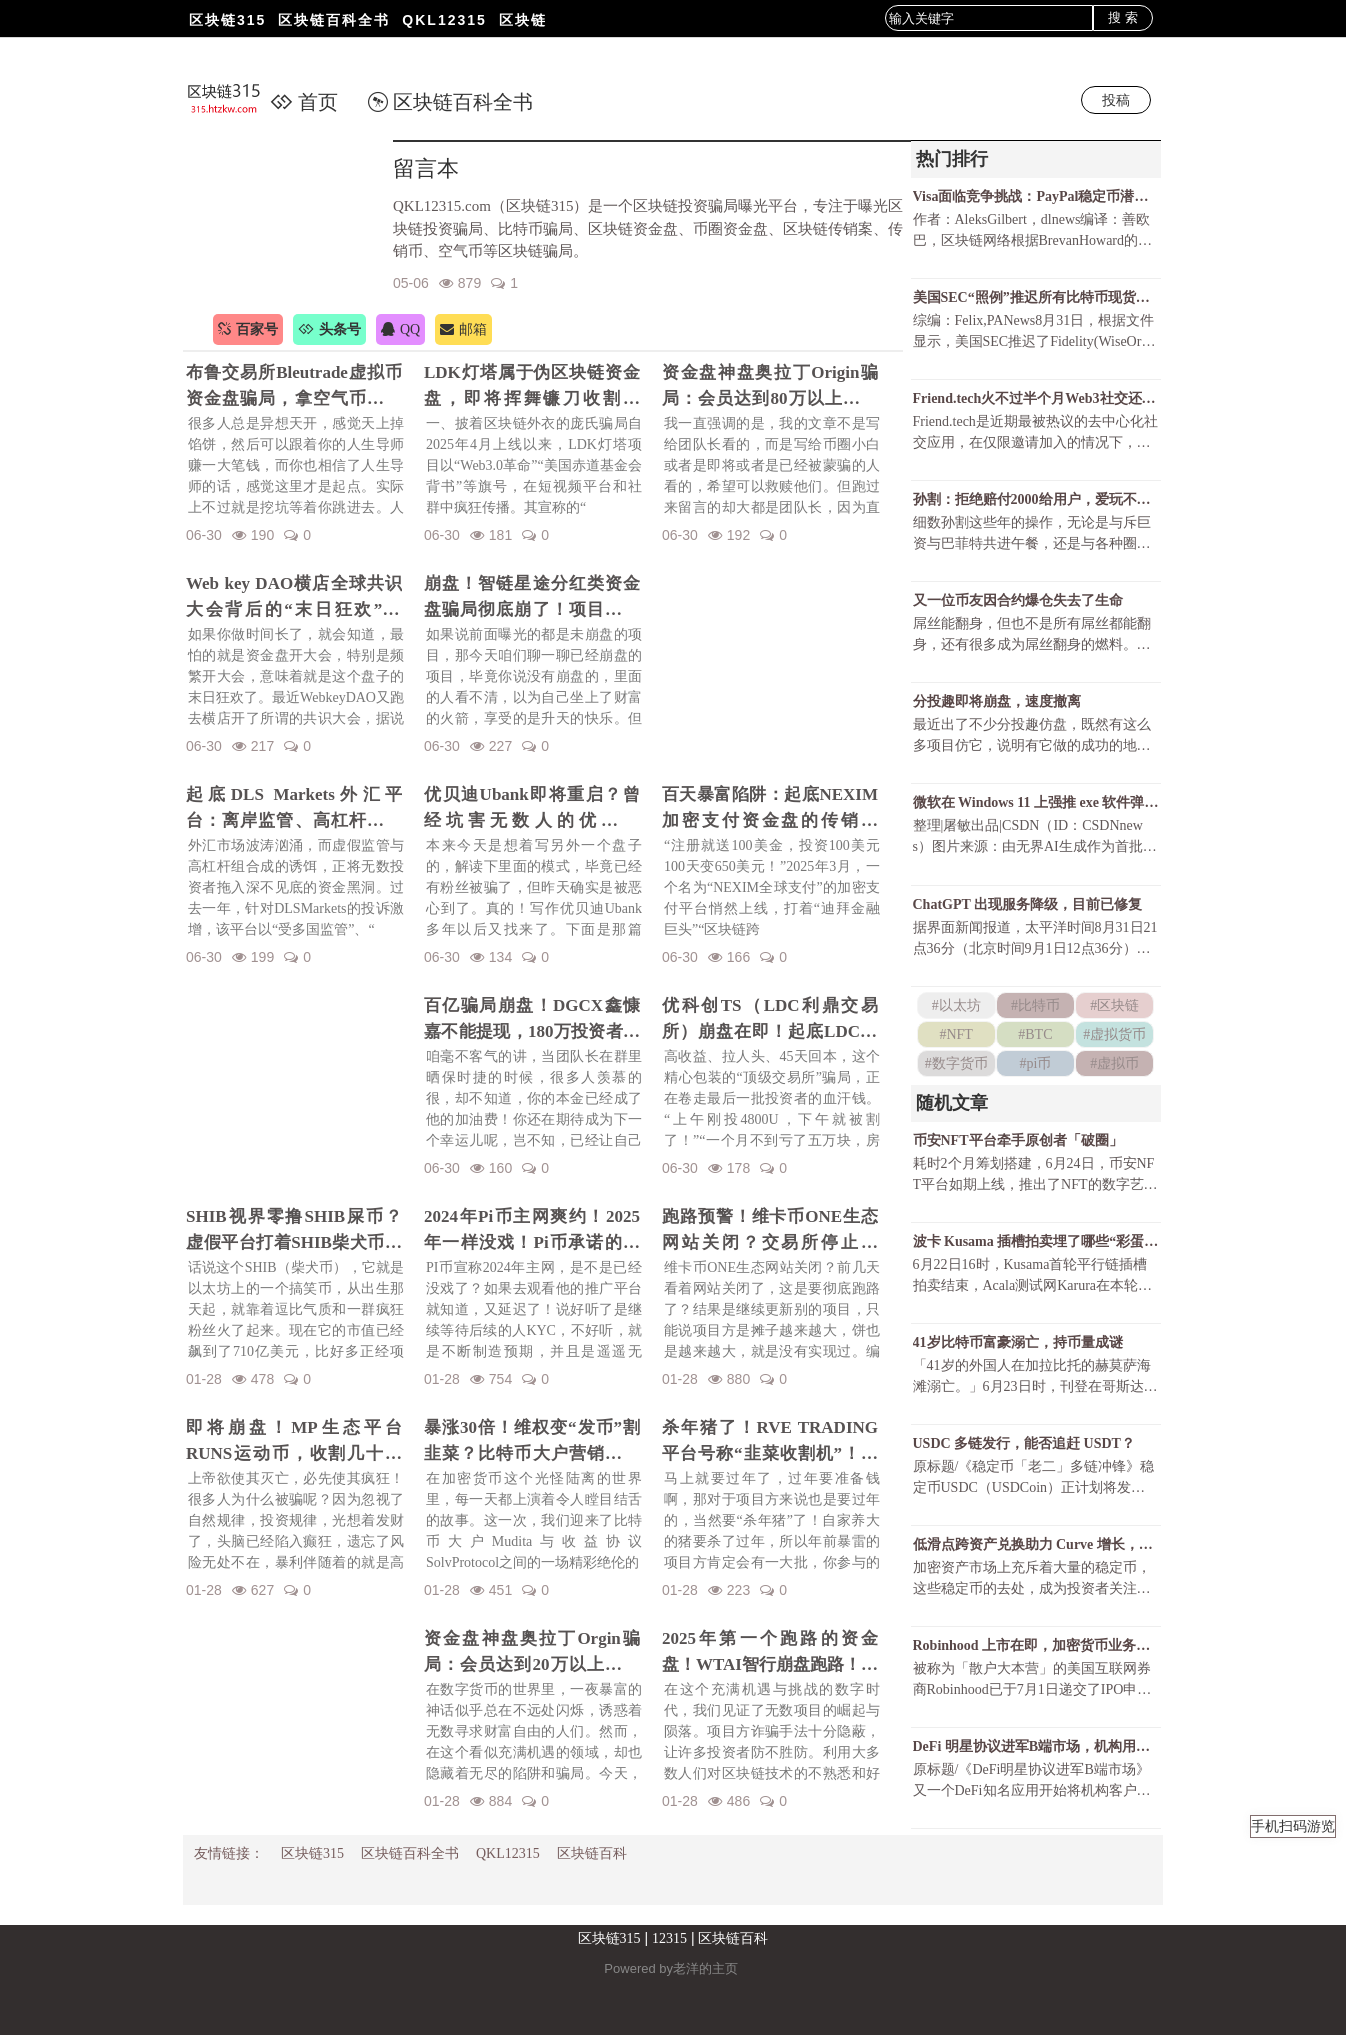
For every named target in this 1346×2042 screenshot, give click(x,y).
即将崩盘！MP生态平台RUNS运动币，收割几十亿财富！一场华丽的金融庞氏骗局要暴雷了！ (294, 1442)
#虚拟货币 (1114, 1037)
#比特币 (1035, 1008)
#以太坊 (956, 1008)
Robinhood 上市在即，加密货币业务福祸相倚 (1036, 1651)
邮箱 (463, 329)
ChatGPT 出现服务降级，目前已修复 (1028, 907)
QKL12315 (444, 20)
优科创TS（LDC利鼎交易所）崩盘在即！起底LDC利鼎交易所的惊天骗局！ (770, 1020)
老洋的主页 (705, 1975)
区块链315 (227, 20)
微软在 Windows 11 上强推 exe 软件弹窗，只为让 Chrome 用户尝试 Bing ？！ (1036, 805)
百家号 (248, 329)
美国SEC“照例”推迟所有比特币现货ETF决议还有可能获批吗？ (1036, 298)
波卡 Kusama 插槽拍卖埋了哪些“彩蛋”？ (1036, 1245)
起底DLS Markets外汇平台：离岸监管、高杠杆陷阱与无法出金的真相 (294, 809)
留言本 (426, 168)
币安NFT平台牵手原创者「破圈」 (1018, 1143)
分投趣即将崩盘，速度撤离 (997, 704)
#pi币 (1035, 1066)
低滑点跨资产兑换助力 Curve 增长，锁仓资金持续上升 (1036, 1549)
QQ (400, 329)
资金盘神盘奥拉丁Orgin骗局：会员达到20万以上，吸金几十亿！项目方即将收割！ (532, 1653)
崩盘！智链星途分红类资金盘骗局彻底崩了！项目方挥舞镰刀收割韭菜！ (532, 598)
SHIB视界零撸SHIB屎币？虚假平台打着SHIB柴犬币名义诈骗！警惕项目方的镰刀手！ (294, 1231)
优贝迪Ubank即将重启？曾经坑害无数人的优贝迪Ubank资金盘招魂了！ (532, 809)
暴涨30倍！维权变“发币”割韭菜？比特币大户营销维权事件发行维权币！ (532, 1442)
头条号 (329, 329)
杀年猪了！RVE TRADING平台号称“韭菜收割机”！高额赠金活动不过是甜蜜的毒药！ (770, 1442)
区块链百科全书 (334, 20)
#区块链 (1114, 1008)
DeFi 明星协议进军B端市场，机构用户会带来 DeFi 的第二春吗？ (1036, 1752)
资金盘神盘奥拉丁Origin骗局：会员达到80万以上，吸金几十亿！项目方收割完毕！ (770, 387)
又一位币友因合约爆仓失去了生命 (1018, 602)
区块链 (523, 20)
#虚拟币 (1114, 1066)
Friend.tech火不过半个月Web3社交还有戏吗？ (1036, 399)
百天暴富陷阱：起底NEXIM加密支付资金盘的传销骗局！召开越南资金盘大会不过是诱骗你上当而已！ (770, 809)
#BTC (1035, 1037)
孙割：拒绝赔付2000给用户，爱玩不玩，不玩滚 (1036, 501)
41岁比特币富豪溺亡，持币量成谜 (1018, 1346)
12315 (669, 1945)
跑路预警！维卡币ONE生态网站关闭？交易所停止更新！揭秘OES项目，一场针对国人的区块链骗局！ (770, 1231)
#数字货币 (956, 1066)
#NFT (955, 1037)
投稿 (1116, 100)
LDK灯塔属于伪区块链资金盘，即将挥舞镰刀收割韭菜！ (532, 387)
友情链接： (229, 1860)
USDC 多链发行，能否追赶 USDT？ (1024, 1448)
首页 (304, 102)
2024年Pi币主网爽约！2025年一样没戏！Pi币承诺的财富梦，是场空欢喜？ (532, 1231)
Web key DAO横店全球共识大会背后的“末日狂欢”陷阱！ (294, 598)
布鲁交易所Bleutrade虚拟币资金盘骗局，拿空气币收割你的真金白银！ (294, 387)
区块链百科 (592, 1860)
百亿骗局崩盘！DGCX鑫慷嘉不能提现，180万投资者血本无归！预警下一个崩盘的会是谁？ (532, 1020)
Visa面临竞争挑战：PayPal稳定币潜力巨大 (1036, 196)
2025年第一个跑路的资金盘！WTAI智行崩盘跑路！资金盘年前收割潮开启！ (770, 1653)
